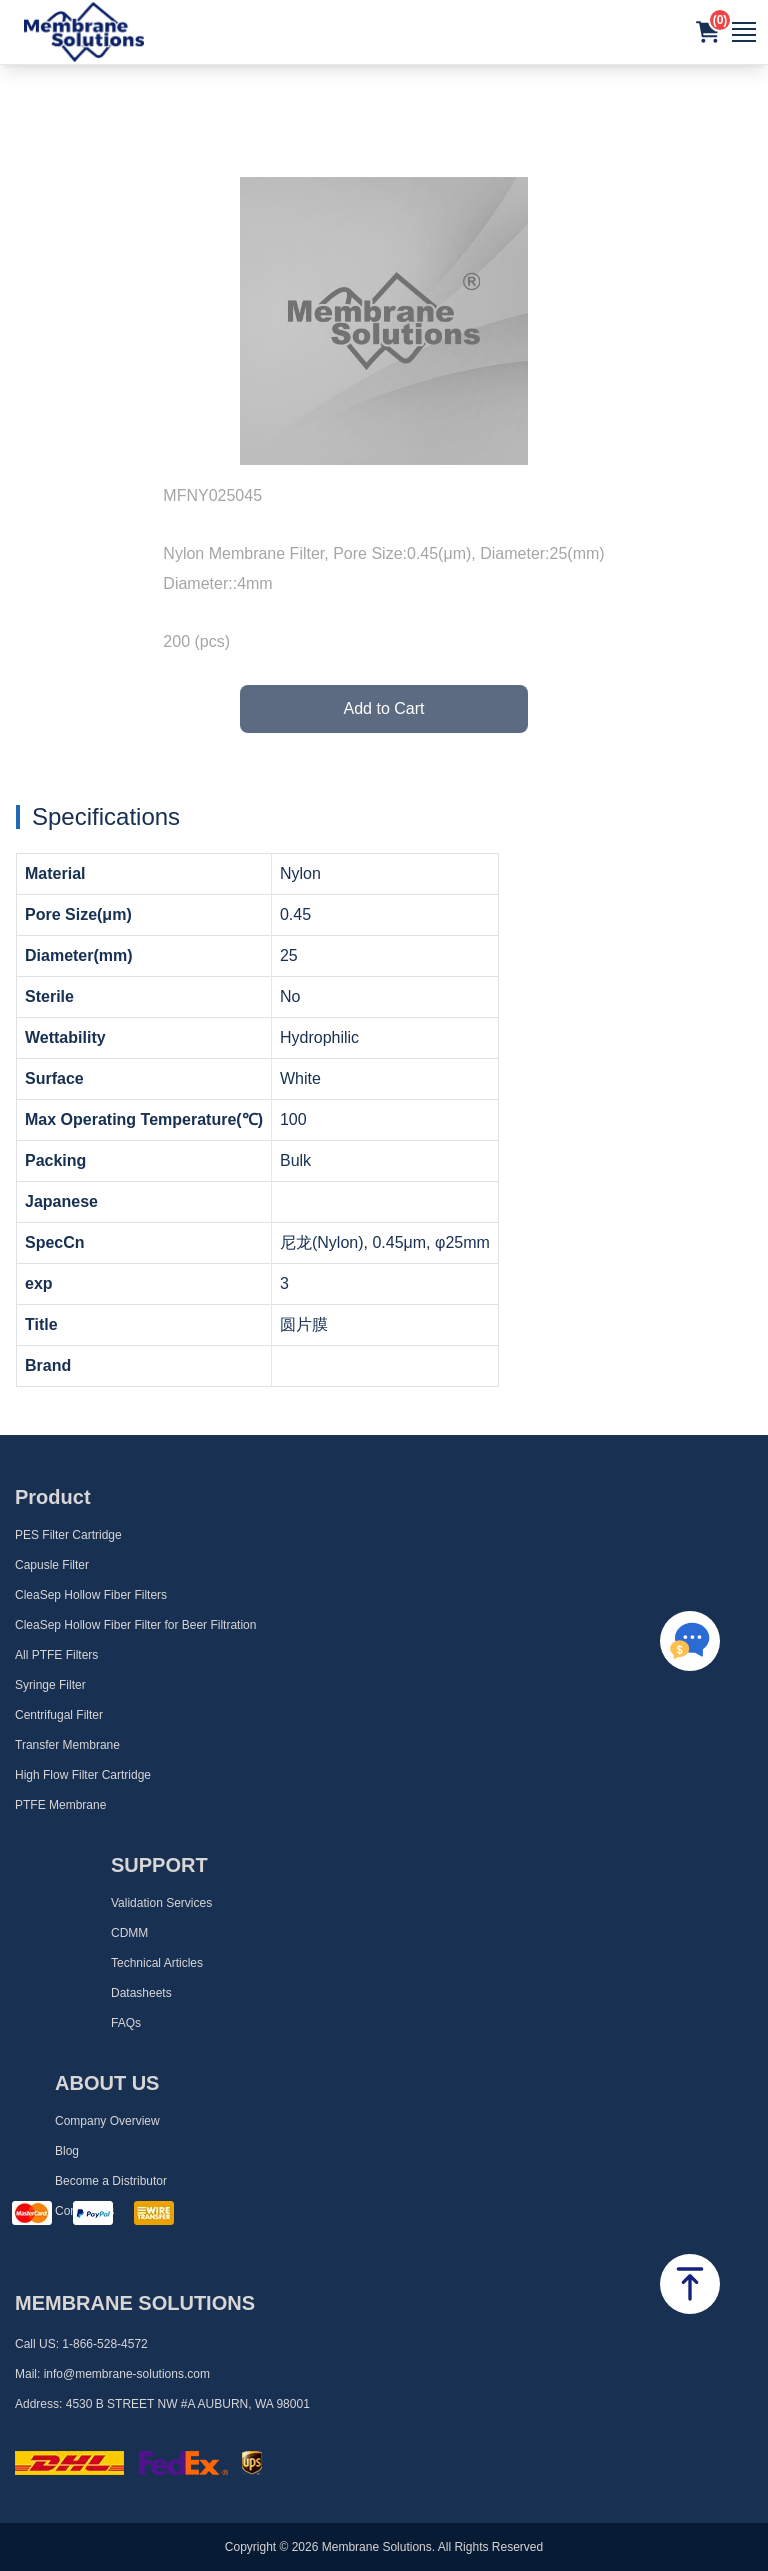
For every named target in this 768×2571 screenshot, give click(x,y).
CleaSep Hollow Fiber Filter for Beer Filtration (135, 1625)
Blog (67, 2151)
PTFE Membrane (60, 1805)
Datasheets (141, 1993)
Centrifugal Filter (59, 1715)
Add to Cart (384, 708)
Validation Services (161, 1903)
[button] (708, 32)
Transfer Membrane (67, 1745)
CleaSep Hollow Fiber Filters (91, 1595)
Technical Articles (157, 1963)
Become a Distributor (111, 2181)
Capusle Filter (52, 1565)
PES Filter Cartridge (68, 1535)
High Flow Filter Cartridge (83, 1775)
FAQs (126, 2023)
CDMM (129, 1933)
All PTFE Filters (56, 1655)
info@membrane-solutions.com (127, 2374)
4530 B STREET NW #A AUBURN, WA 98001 (188, 2404)
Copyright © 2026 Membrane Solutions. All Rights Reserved (384, 2547)
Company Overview (107, 2121)
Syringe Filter (50, 1685)
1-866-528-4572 (104, 2344)
